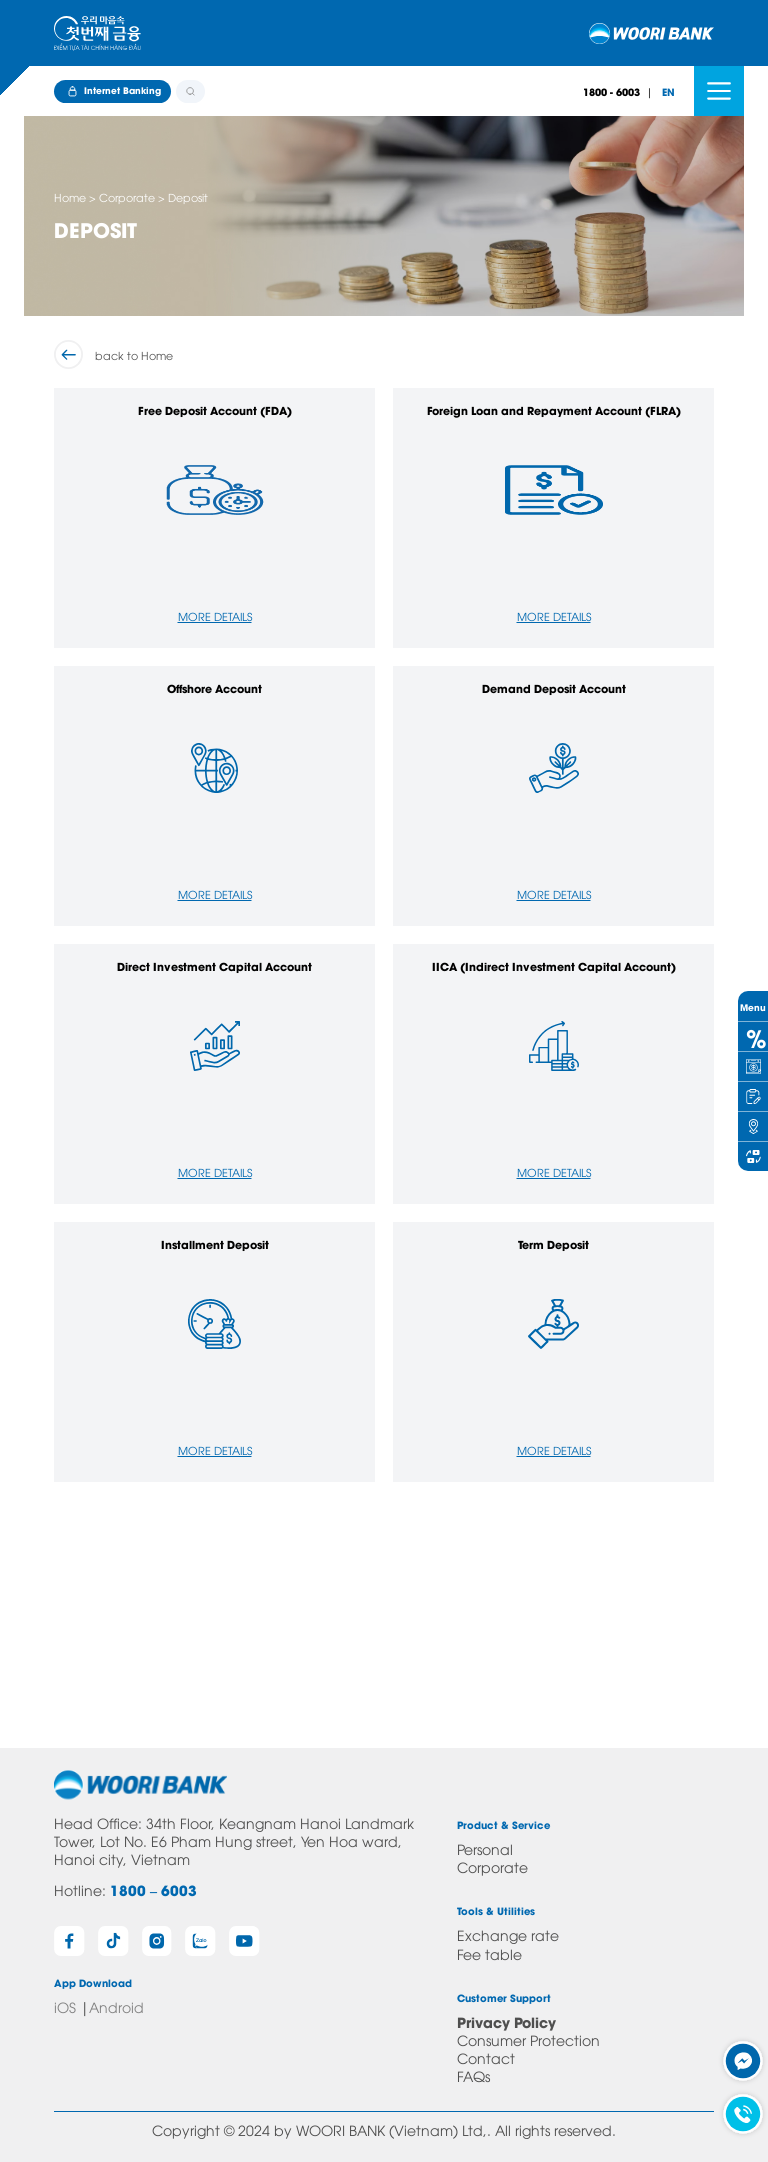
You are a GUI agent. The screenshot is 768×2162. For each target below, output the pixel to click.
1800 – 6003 (153, 1889)
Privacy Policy (506, 2021)
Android (116, 2006)
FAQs (473, 2075)
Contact (486, 2057)
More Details (215, 615)
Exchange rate (508, 1934)
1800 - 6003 (611, 91)
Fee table (489, 1953)
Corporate (492, 1866)
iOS (65, 2006)
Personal (485, 1848)
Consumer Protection (528, 2039)
